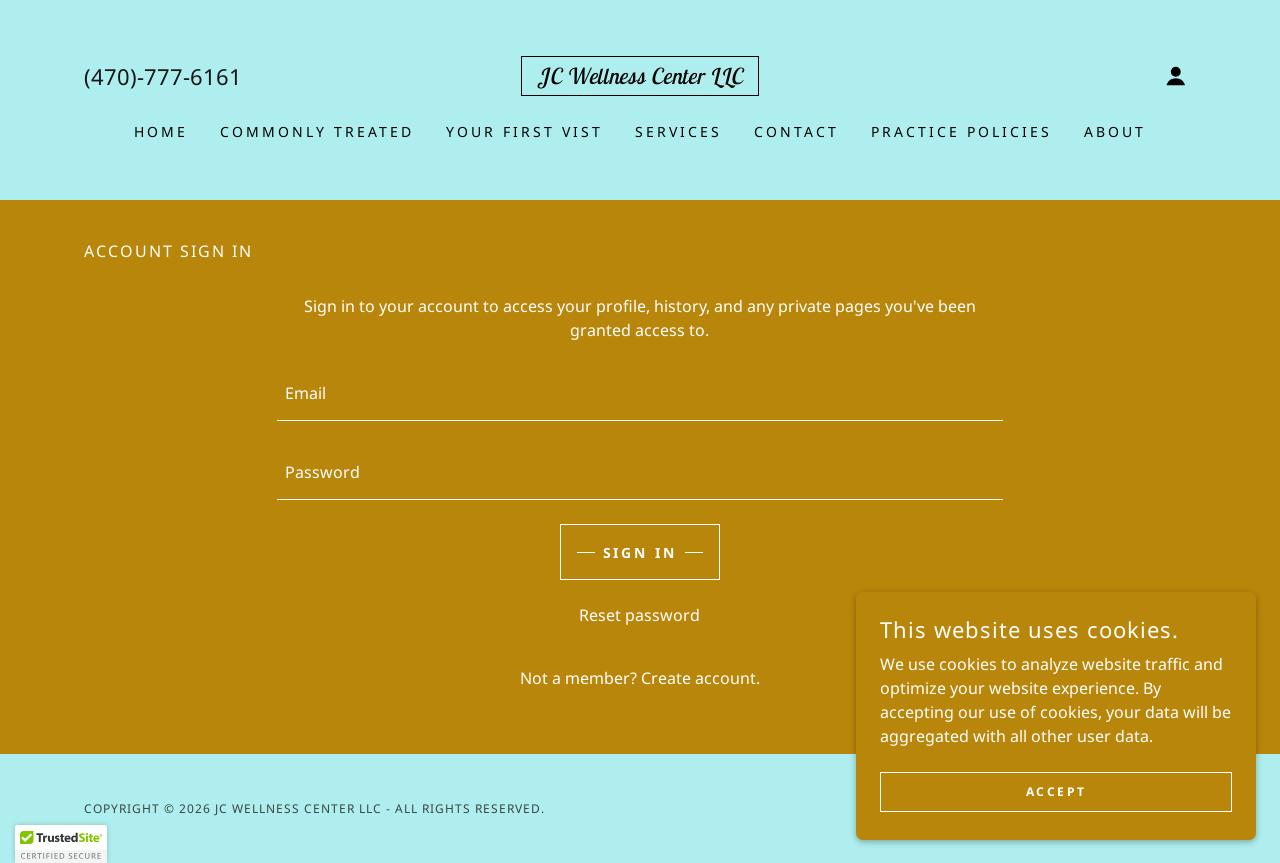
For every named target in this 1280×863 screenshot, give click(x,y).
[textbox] (639, 393)
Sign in (640, 552)
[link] (640, 78)
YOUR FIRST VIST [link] (524, 131)
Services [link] (678, 131)
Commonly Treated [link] (317, 131)
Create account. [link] (700, 678)
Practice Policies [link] (961, 131)
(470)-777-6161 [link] (163, 76)
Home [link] (161, 131)
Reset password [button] (639, 615)
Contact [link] (796, 131)
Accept (1056, 791)
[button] (1176, 76)
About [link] (1115, 131)
